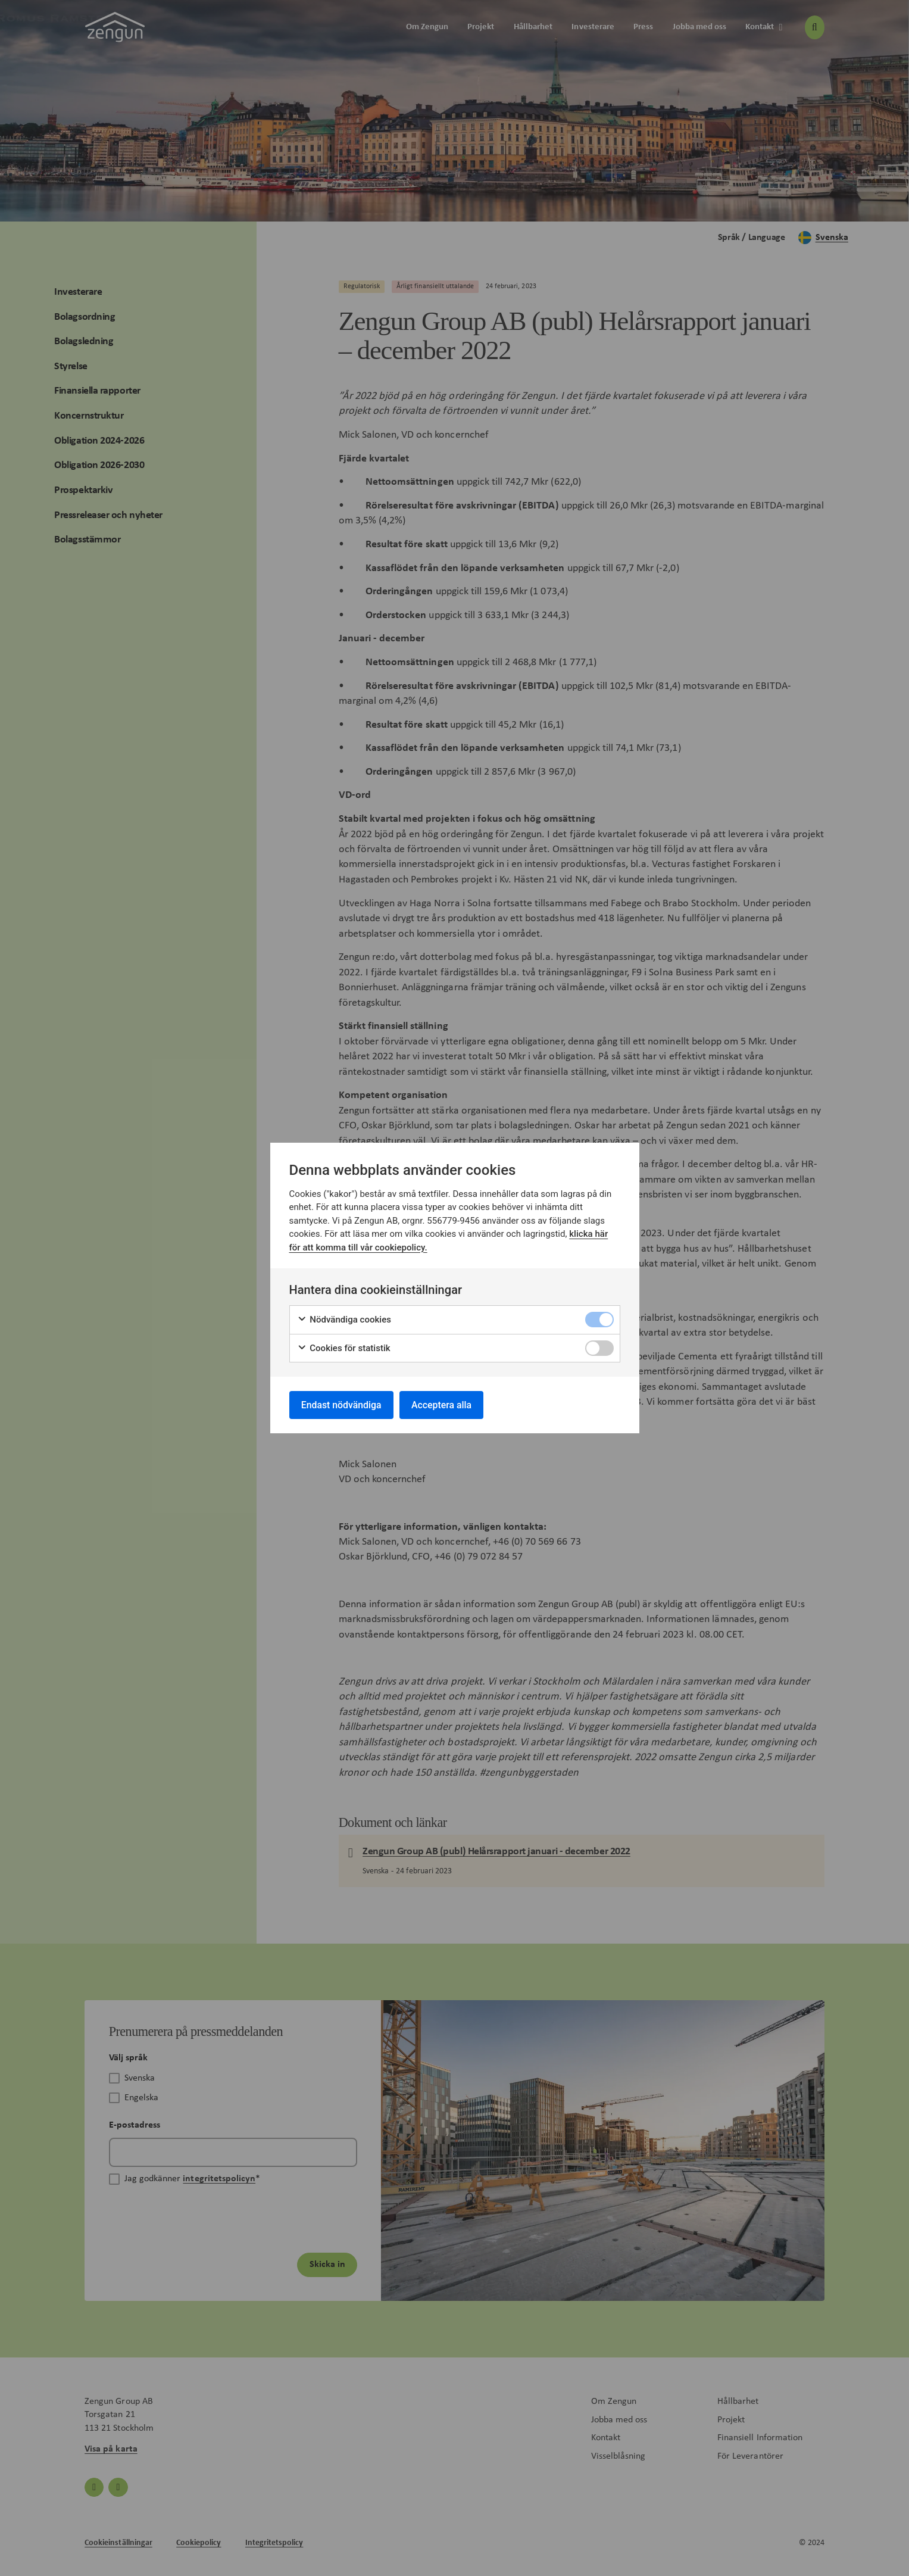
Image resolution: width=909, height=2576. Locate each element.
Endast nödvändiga (342, 1404)
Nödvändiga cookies (344, 1319)
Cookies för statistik (344, 1348)
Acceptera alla (444, 1404)
